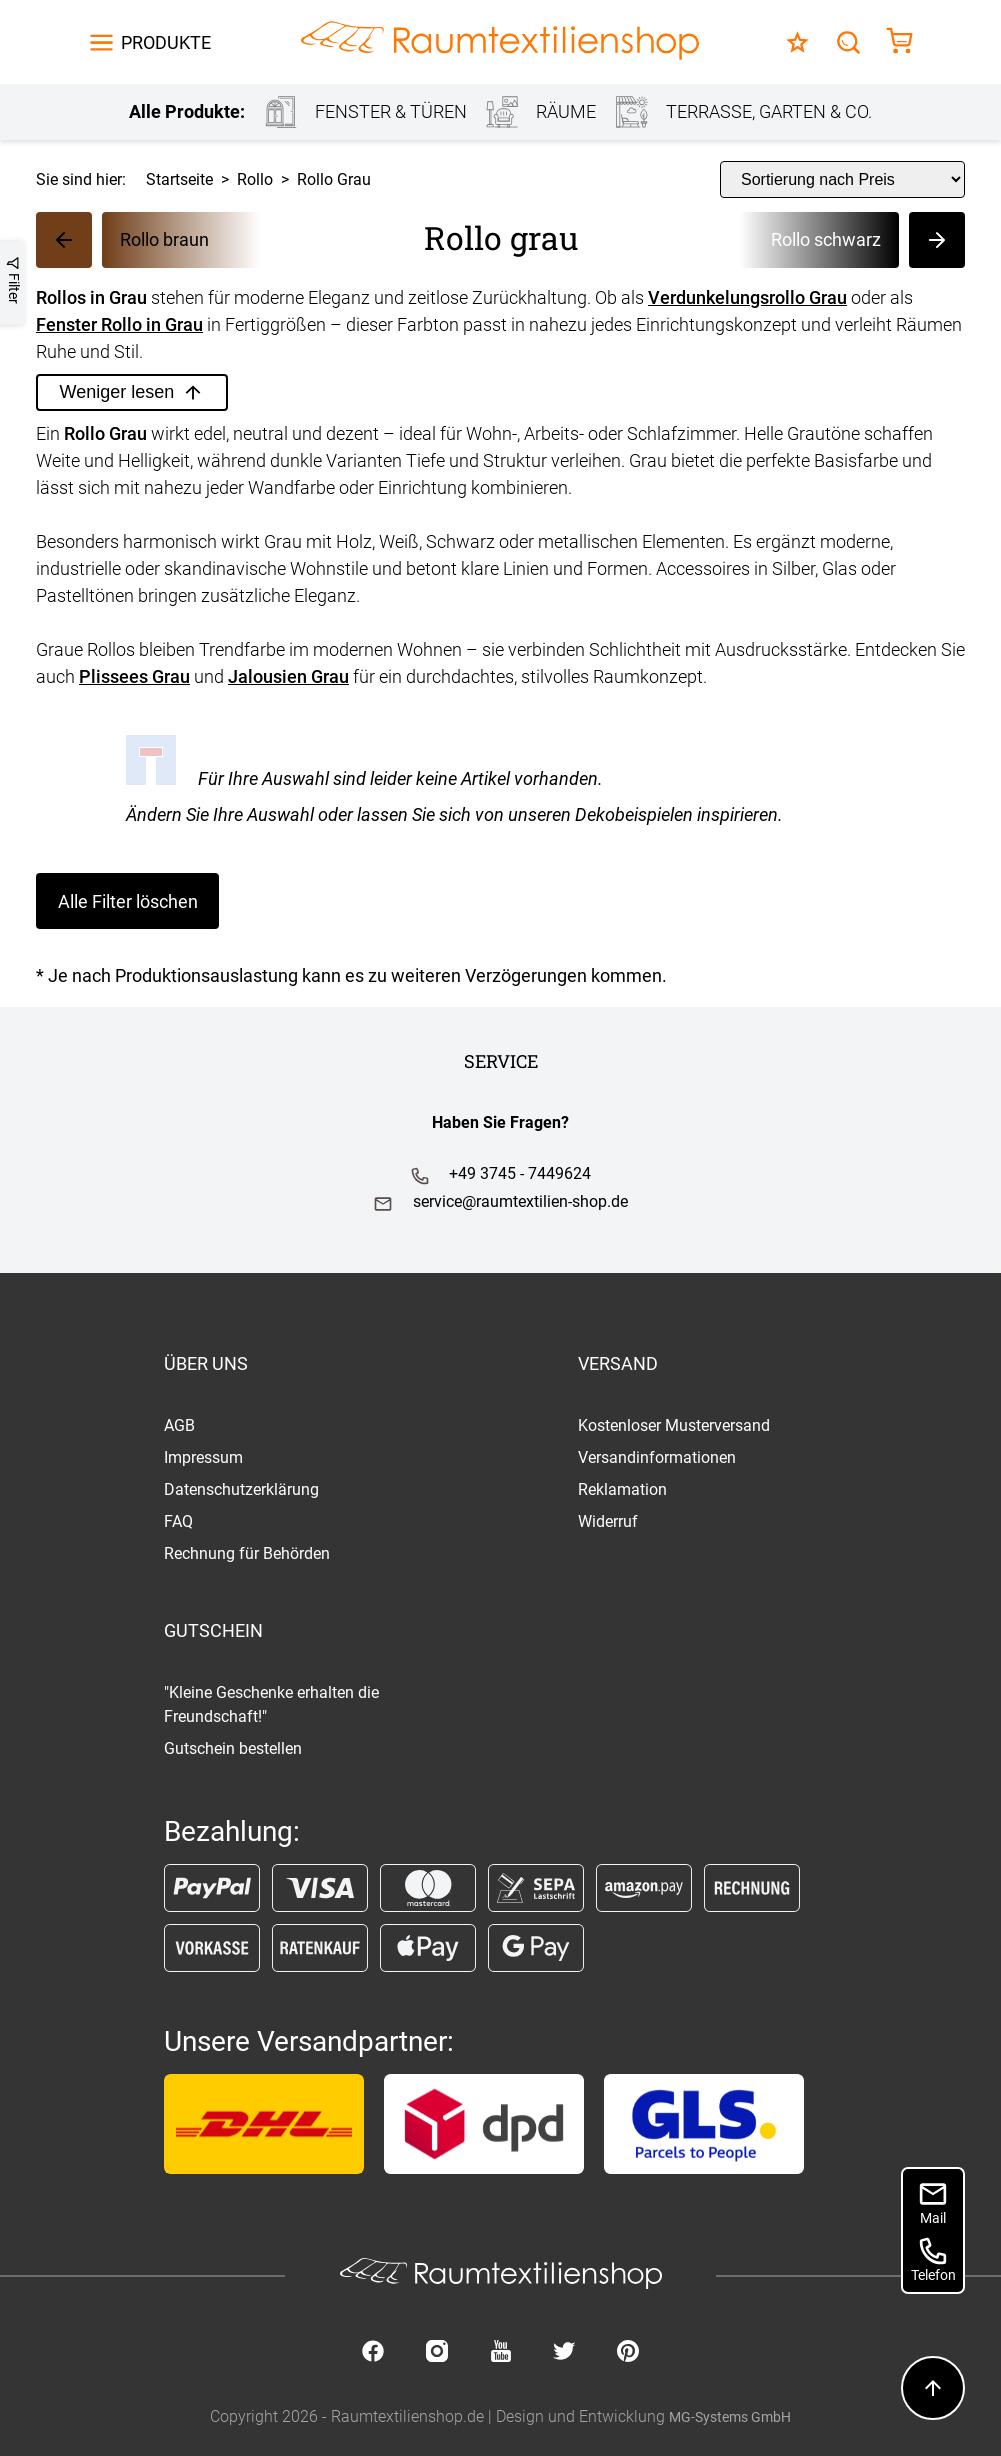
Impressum (203, 1457)
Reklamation (622, 1489)
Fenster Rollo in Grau (119, 324)
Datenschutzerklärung (241, 1489)
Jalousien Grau (288, 676)
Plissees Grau (134, 676)
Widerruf (608, 1521)
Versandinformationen (657, 1457)
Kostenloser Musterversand (674, 1425)
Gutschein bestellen (233, 1748)
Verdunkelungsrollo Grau (747, 297)
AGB (179, 1425)
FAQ (178, 1521)
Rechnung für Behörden (247, 1553)
